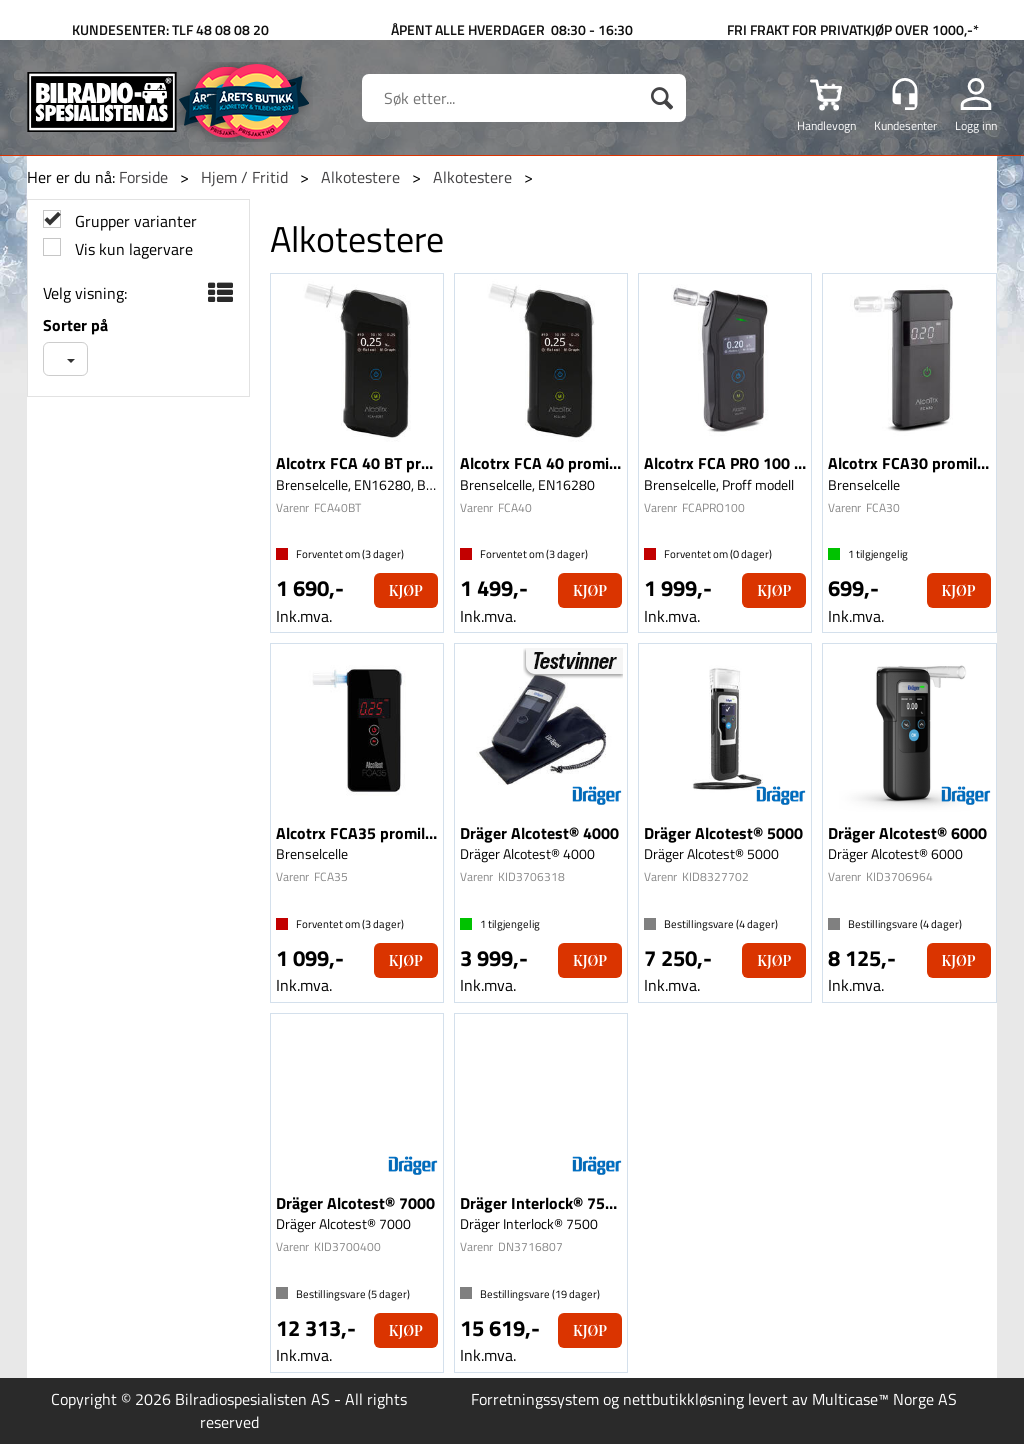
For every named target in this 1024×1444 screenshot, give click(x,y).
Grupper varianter (134, 221)
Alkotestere (360, 177)
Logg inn (976, 125)
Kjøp (406, 590)
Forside (143, 177)
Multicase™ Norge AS (884, 1399)
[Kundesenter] (905, 94)
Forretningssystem (535, 1399)
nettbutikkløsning (683, 1399)
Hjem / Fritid (244, 177)
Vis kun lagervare (132, 249)
